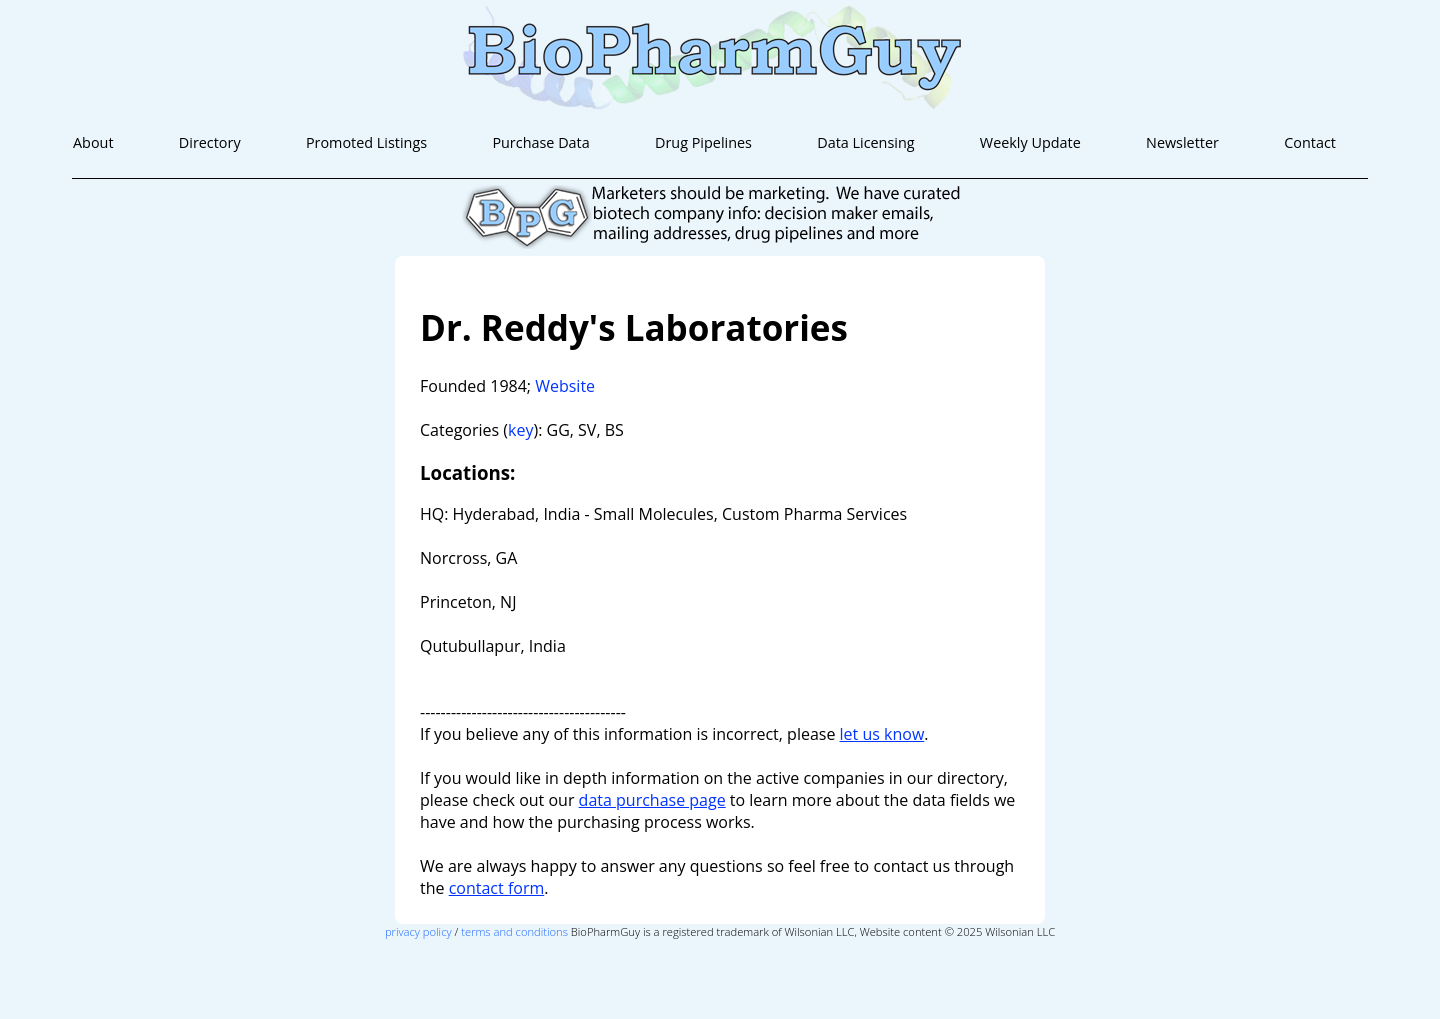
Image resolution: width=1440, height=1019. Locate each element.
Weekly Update (1030, 142)
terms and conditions (514, 931)
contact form (497, 888)
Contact (1310, 142)
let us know (882, 734)
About (93, 142)
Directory (210, 142)
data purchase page (652, 800)
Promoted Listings (366, 142)
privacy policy (418, 931)
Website (565, 386)
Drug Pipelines (703, 142)
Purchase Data (540, 142)
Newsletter (1182, 142)
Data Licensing (865, 142)
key (520, 430)
